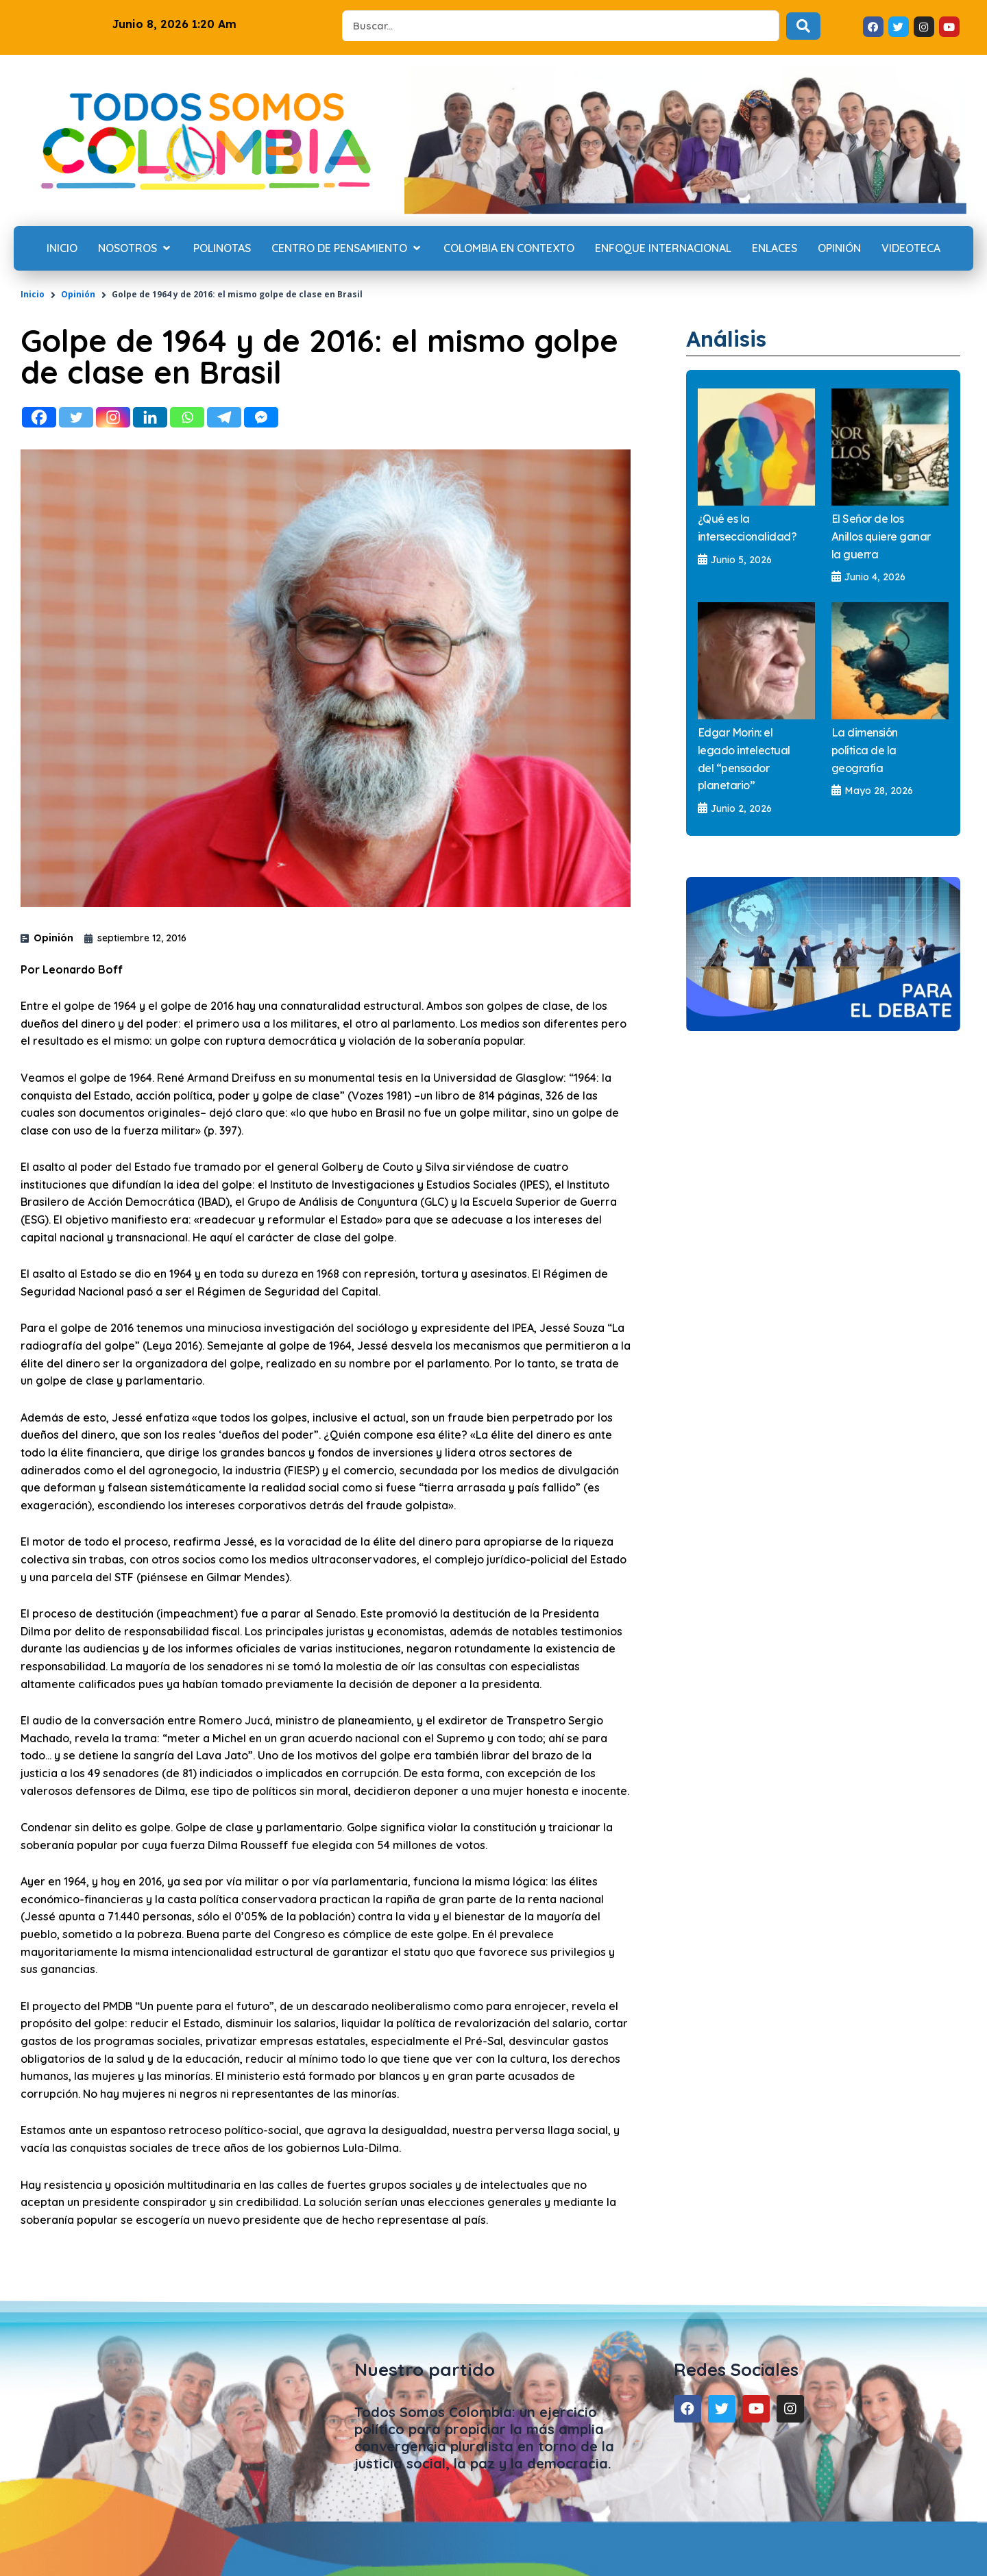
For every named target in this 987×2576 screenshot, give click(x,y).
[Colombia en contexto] (509, 248)
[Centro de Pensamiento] (347, 248)
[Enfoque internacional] (663, 248)
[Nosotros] (135, 248)
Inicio (33, 294)
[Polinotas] (222, 248)
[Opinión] (839, 248)
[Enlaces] (774, 248)
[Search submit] (803, 26)
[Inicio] (62, 248)
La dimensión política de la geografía (864, 750)
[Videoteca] (911, 248)
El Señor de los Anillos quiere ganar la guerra (881, 536)
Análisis (728, 338)
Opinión (78, 294)
